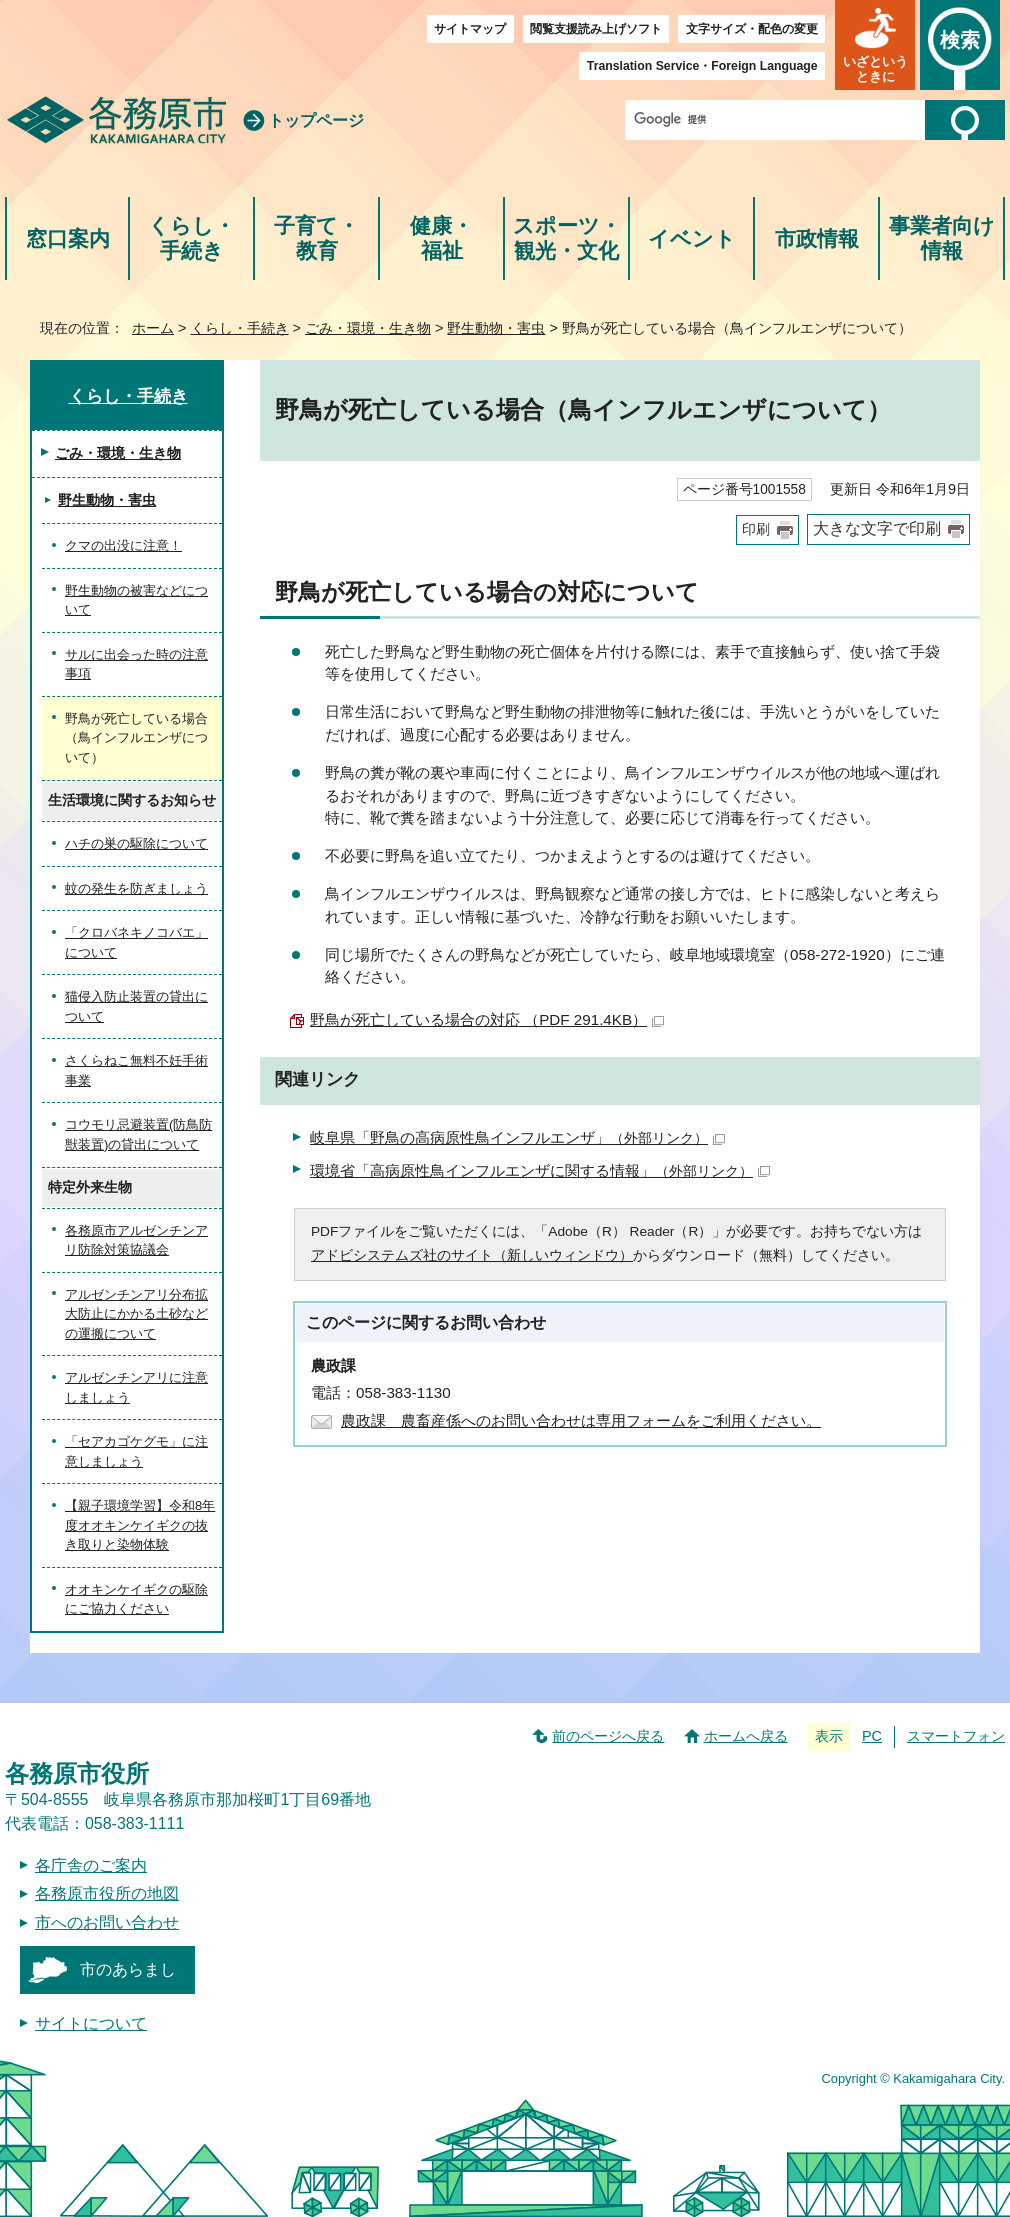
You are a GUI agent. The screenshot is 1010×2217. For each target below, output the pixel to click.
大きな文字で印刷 (877, 528)
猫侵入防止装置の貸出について (136, 1006)
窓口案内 (68, 238)
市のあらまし (128, 1969)
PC (872, 1736)
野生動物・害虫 (496, 328)
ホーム (153, 328)
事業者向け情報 (942, 238)
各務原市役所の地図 (107, 1893)
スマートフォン (956, 1736)
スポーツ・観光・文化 (567, 238)
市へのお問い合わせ (107, 1922)
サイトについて (91, 2023)
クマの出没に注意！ (123, 545)
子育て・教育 (316, 238)
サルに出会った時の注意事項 (136, 664)
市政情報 (817, 238)
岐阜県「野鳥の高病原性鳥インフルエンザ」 (517, 1137)
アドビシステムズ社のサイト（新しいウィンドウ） (472, 1255)
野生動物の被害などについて (136, 600)
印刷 (756, 529)
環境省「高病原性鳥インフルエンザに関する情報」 (540, 1170)
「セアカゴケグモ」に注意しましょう (136, 1451)
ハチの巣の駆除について (136, 843)
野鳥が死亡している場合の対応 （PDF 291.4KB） (487, 1019)
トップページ (316, 120)
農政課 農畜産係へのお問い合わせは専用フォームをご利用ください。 (581, 1420)
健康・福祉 (441, 238)
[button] (875, 45)
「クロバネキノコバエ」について (136, 942)
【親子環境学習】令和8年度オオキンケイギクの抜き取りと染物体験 (140, 1525)
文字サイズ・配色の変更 (752, 29)
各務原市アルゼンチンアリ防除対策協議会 (136, 1240)
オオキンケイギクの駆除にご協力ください (136, 1599)
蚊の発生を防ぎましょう (136, 888)
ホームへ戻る (746, 1736)
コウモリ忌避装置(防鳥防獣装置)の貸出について (138, 1134)
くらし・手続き (191, 238)
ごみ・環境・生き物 (368, 328)
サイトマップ (470, 29)
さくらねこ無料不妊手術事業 (136, 1070)
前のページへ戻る (608, 1736)
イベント (692, 238)
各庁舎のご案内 (91, 1865)
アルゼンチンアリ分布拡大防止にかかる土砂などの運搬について (136, 1314)
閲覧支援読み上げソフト (596, 29)
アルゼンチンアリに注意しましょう (136, 1387)
